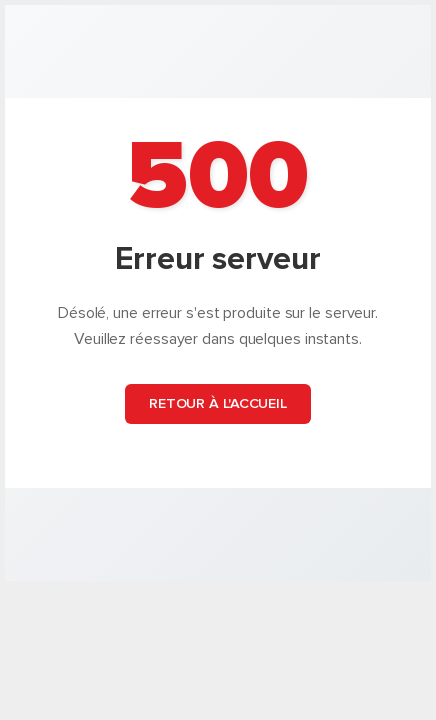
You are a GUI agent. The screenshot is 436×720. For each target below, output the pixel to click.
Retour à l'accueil (218, 403)
